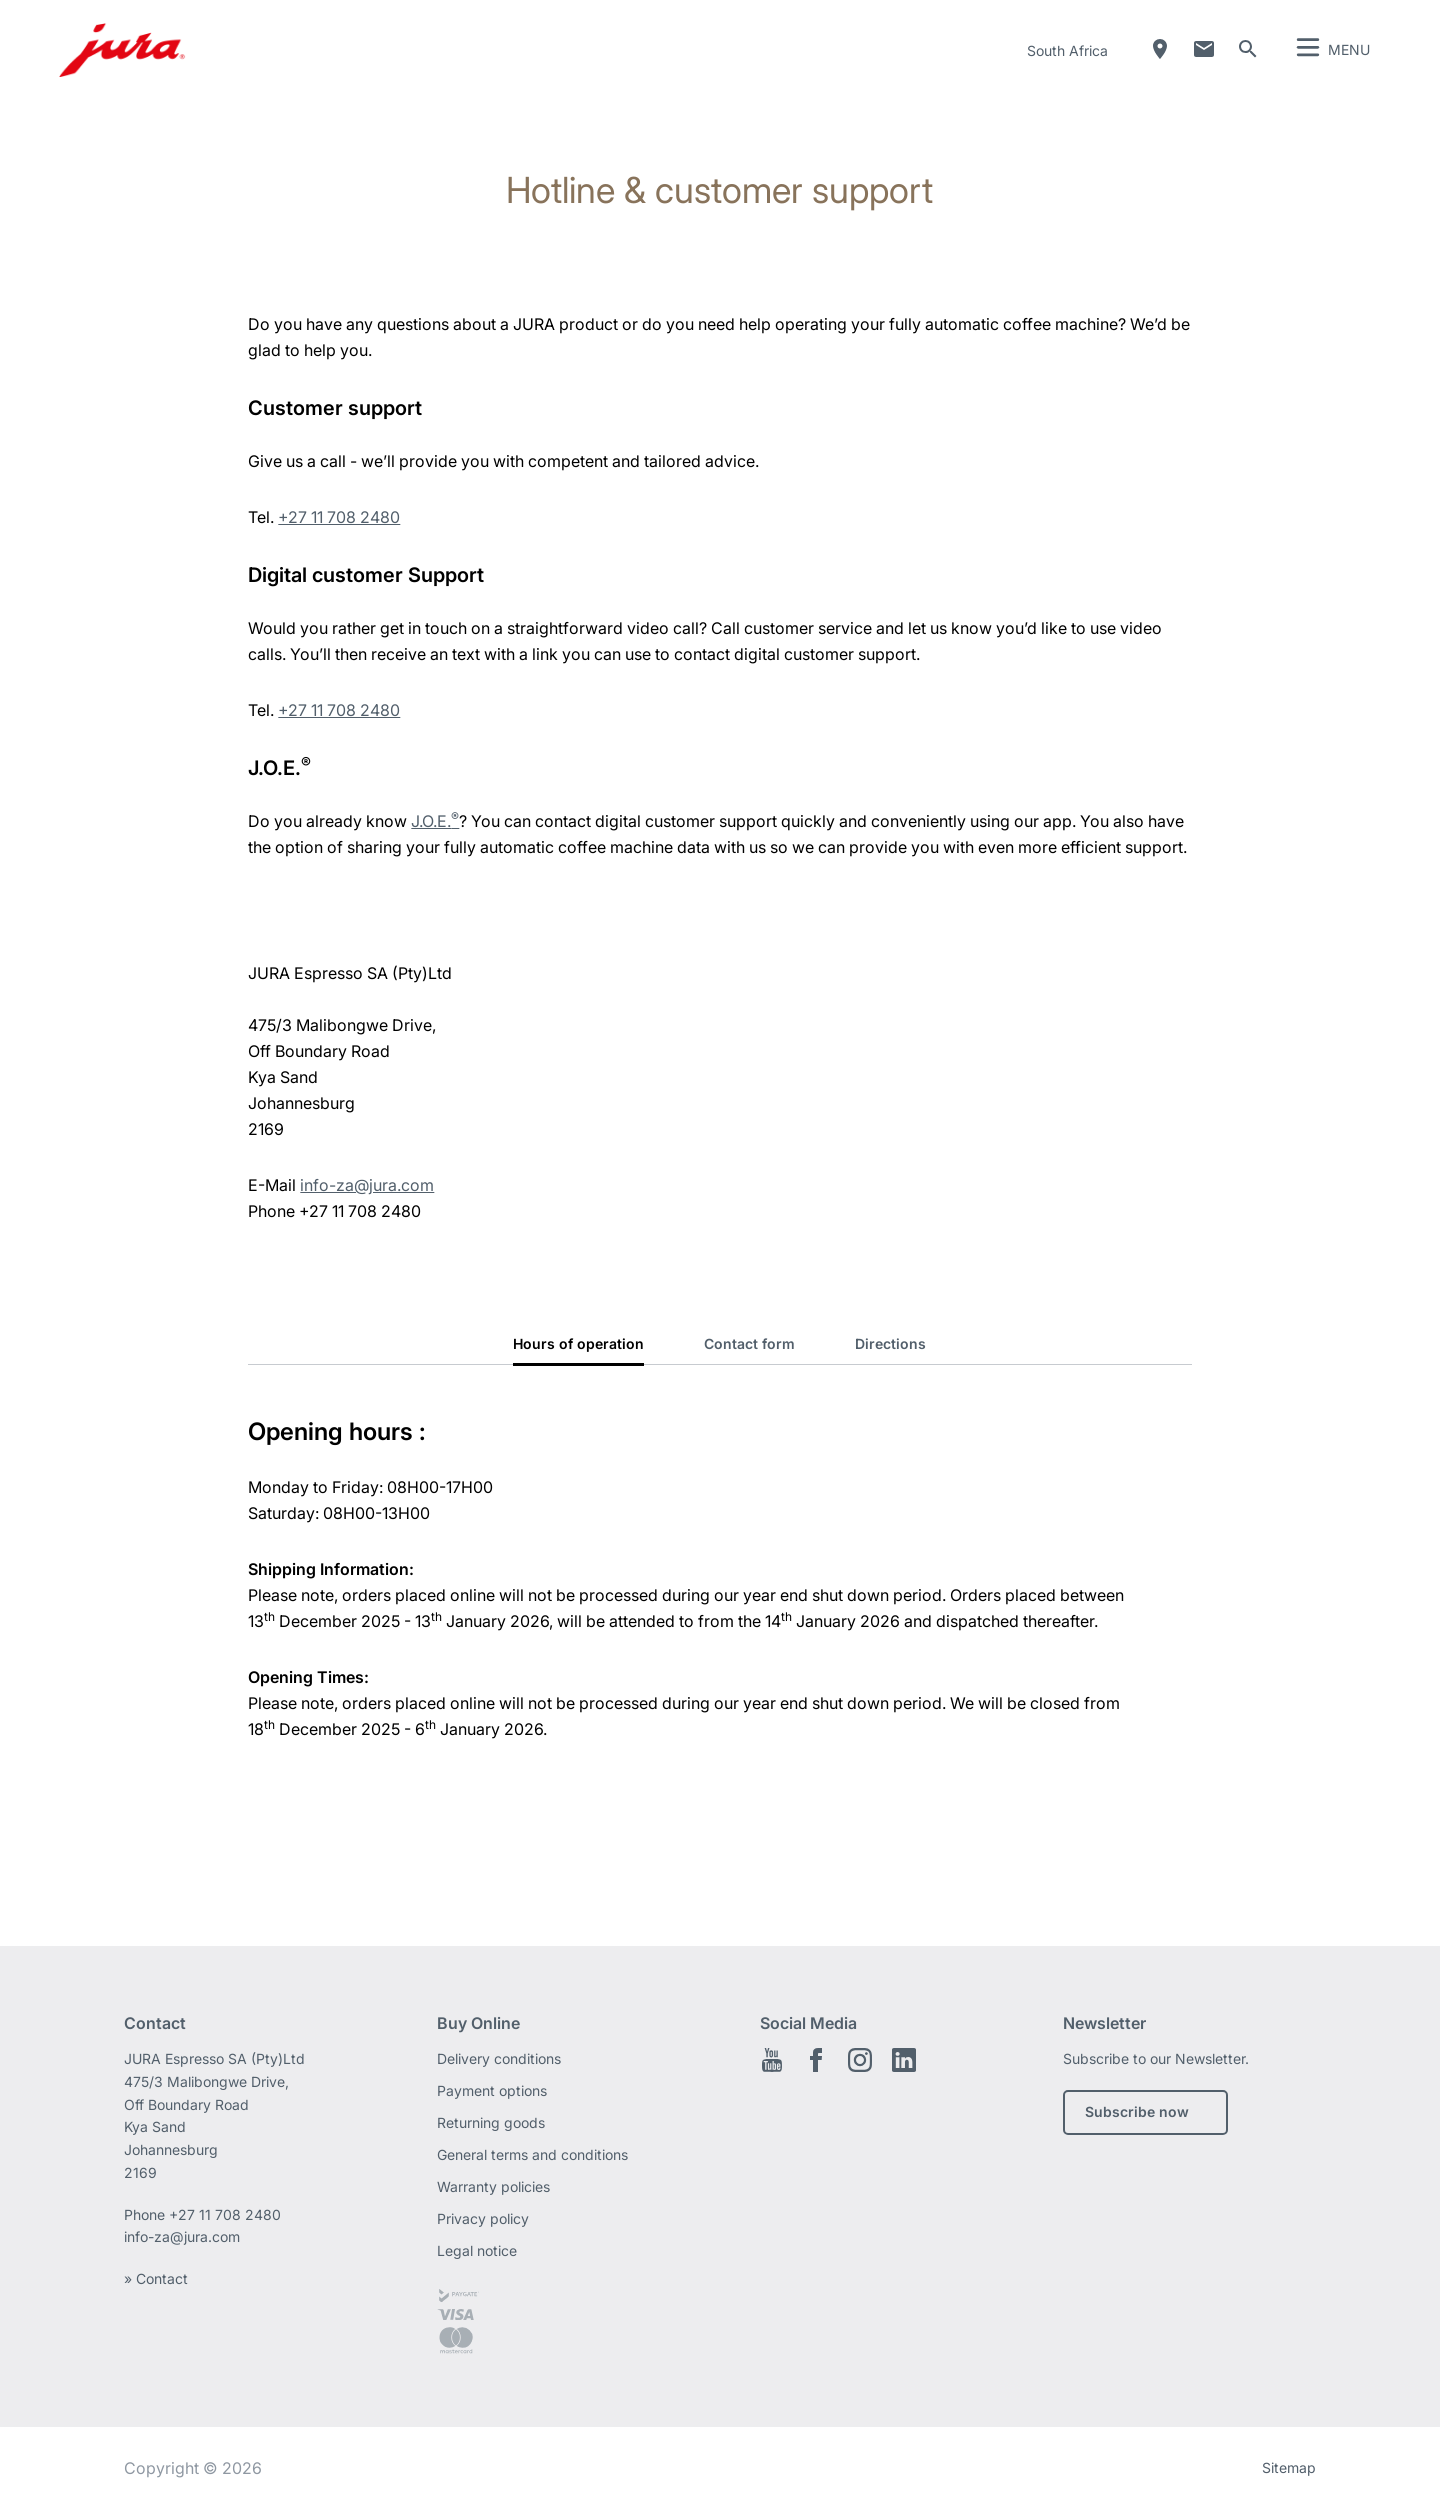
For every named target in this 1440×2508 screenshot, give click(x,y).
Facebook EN (816, 2060)
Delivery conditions (499, 2058)
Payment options (492, 2090)
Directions (890, 1343)
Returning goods (491, 2122)
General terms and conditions (532, 2154)
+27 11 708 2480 (339, 517)
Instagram (860, 2060)
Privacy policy (483, 2218)
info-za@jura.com (367, 1185)
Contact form (749, 1343)
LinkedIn (904, 2060)
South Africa (1067, 50)
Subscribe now (1137, 2111)
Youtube (772, 2060)
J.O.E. (435, 821)
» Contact (156, 2278)
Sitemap (1289, 2467)
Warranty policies (493, 2186)
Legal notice (477, 2250)
